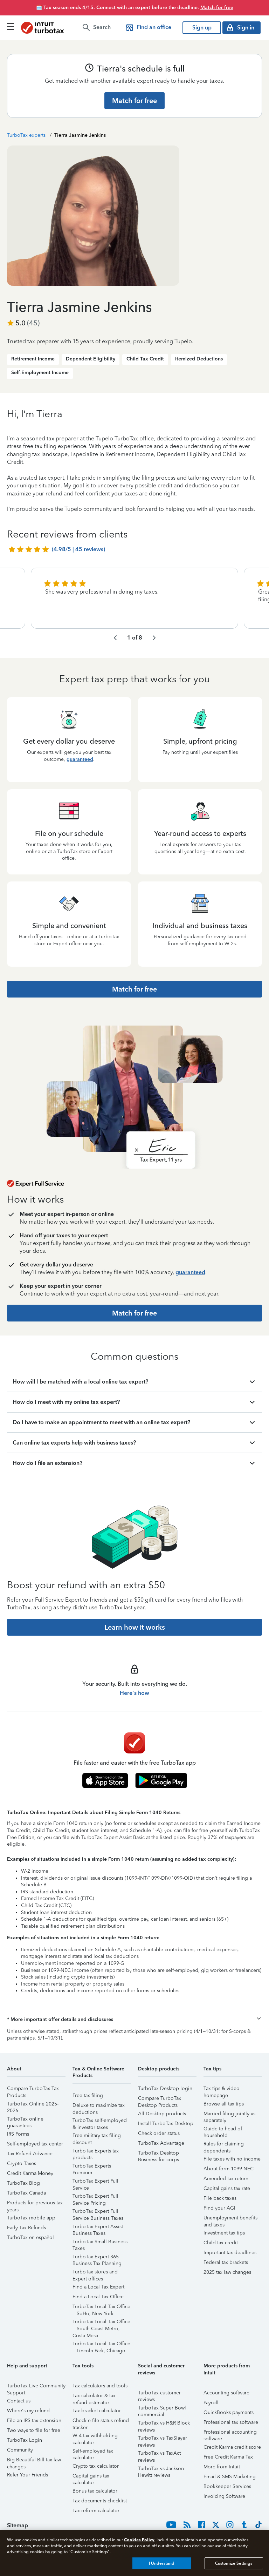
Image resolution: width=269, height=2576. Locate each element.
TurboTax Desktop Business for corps (158, 2154)
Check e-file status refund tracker (101, 2422)
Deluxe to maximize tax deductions (99, 2106)
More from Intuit (222, 2467)
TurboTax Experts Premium (92, 2167)
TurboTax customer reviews (159, 2394)
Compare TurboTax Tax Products (33, 2089)
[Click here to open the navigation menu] (10, 26)
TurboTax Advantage (161, 2143)
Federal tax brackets (226, 2262)
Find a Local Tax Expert (98, 2287)
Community (20, 2450)
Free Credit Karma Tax (228, 2457)
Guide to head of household (223, 2130)
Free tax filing (88, 2095)
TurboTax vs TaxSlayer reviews (162, 2439)
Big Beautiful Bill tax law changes (34, 2461)
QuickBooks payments (229, 2412)
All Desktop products (162, 2114)
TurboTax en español (30, 2237)
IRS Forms (18, 2134)
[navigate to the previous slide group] (115, 637)
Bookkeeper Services (227, 2486)
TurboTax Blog (23, 2183)
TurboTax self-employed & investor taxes (100, 2121)
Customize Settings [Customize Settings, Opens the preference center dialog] (233, 2563)
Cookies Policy (139, 2539)
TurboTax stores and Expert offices (95, 2273)
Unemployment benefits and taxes (230, 2219)
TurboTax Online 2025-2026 (32, 2105)
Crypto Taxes (21, 2163)
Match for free (216, 8)
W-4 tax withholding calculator (95, 2437)
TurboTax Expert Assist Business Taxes (98, 2228)
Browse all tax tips (224, 2104)
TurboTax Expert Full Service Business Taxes (98, 2212)
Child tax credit (221, 2243)
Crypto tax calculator (96, 2466)
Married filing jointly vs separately (229, 2115)
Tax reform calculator (96, 2511)
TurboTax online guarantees (25, 2120)
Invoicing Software (224, 2496)
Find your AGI (219, 2208)
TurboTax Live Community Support (36, 2387)
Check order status (159, 2133)
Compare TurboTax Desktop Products (159, 2099)
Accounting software (226, 2393)
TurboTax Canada (26, 2193)
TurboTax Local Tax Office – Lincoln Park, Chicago (101, 2345)
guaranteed (80, 759)
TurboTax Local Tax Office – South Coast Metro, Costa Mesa (101, 2323)
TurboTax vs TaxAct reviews (159, 2454)
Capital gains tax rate (227, 2188)
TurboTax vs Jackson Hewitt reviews (161, 2470)
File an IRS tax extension (34, 2420)
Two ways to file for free (33, 2430)
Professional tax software (231, 2422)
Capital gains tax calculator (91, 2477)
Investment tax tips (224, 2233)
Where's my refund (28, 2411)
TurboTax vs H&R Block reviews (164, 2424)
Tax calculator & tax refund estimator (94, 2397)
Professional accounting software (230, 2433)
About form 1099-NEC (229, 2169)
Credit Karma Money (30, 2173)
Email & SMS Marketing (230, 2477)
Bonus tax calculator (95, 2491)
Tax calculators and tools (100, 2386)
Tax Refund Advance (30, 2154)
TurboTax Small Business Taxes (100, 2243)
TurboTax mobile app (31, 2218)
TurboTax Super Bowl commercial (162, 2409)
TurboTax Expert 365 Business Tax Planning (97, 2258)
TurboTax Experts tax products (96, 2152)
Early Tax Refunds (26, 2228)
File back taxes (220, 2198)
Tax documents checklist (100, 2501)
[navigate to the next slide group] (154, 637)
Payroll (211, 2403)
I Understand (161, 2563)
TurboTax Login (24, 2440)
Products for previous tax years (35, 2204)
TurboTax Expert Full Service (95, 2182)
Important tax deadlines (230, 2253)
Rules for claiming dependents (224, 2145)
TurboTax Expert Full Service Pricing (95, 2197)
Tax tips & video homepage (222, 2089)
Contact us (18, 2401)
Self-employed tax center (35, 2144)
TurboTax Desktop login (165, 2088)
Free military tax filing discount (97, 2136)
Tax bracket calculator (97, 2411)
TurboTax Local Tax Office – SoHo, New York (101, 2308)
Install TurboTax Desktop (165, 2124)
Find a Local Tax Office (98, 2297)
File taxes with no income (232, 2159)
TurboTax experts (26, 135)
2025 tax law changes (227, 2272)
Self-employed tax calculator (93, 2452)
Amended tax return (226, 2179)
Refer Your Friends (27, 2475)
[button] (134, 2019)
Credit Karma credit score (232, 2447)
